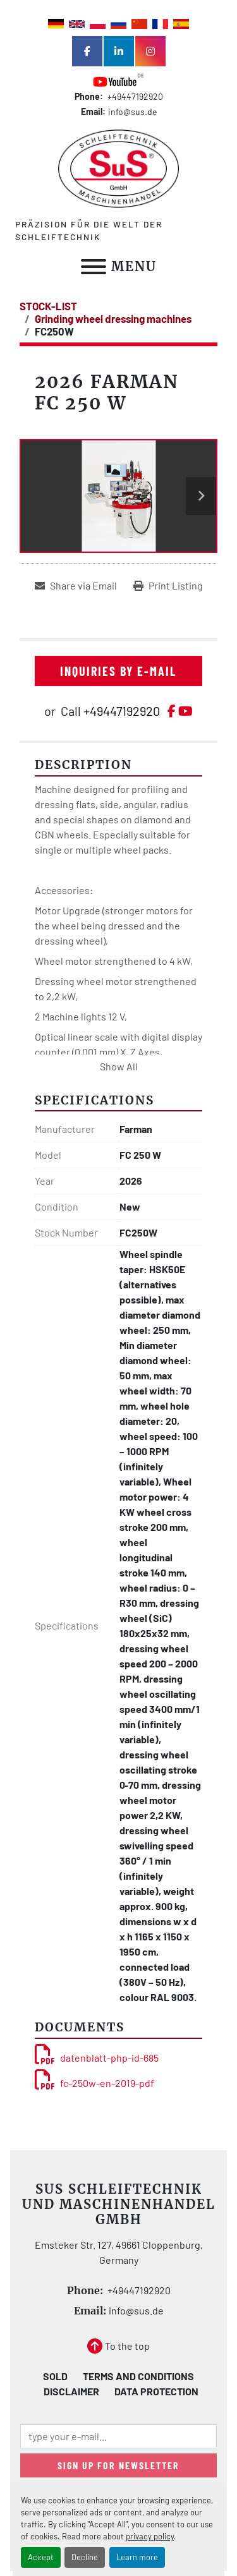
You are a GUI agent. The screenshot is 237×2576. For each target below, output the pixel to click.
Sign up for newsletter (118, 2465)
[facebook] (87, 51)
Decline (84, 2557)
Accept (41, 2557)
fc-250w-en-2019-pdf (94, 2083)
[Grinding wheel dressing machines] (113, 318)
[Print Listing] (168, 586)
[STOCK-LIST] (48, 305)
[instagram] (150, 51)
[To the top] (118, 2346)
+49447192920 (134, 96)
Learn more (137, 2557)
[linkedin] (119, 51)
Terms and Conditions (138, 2376)
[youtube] (119, 80)
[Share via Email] (76, 586)
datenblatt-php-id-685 (97, 2058)
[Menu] (93, 266)
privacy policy (150, 2536)
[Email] (118, 2436)
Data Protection (156, 2391)
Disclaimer (71, 2391)
